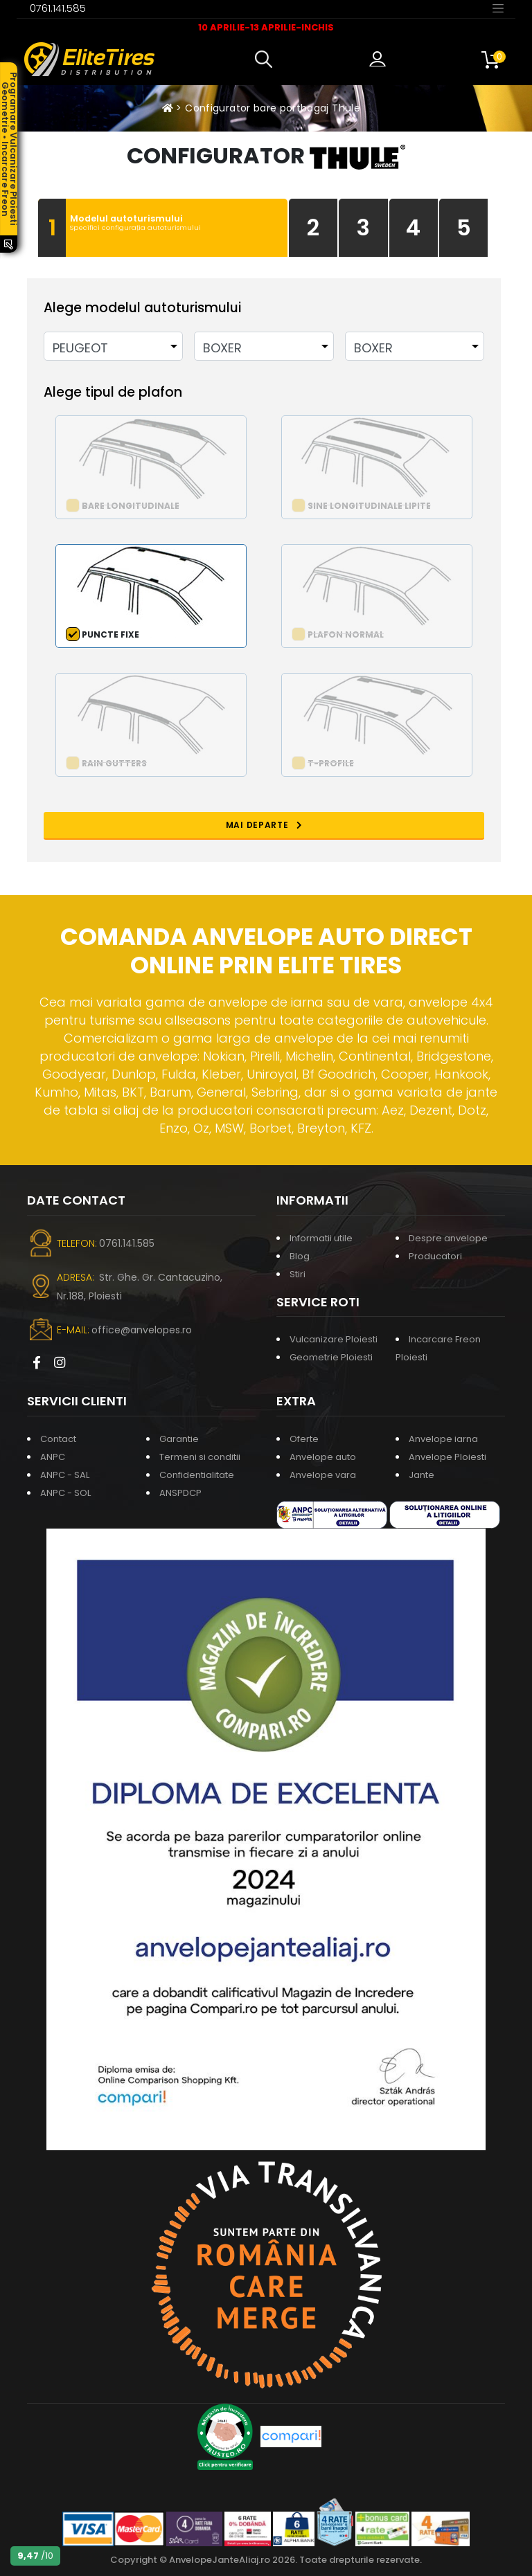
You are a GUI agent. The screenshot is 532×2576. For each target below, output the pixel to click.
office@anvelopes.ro (141, 1330)
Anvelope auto (323, 1456)
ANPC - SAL (64, 1474)
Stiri (297, 1274)
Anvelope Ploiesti (447, 1456)
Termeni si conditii (199, 1456)
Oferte (304, 1438)
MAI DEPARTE (264, 825)
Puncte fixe (110, 634)
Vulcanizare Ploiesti (334, 1339)
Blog (300, 1256)
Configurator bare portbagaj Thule (272, 108)
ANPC (52, 1456)
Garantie (179, 1438)
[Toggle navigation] (498, 7)
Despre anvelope (448, 1238)
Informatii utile (321, 1238)
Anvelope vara (323, 1474)
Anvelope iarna (443, 1438)
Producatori (435, 1256)
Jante (421, 1474)
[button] (267, 59)
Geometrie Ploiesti (331, 1357)
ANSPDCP (180, 1492)
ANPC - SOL (65, 1492)
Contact (58, 1438)
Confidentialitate (196, 1474)
